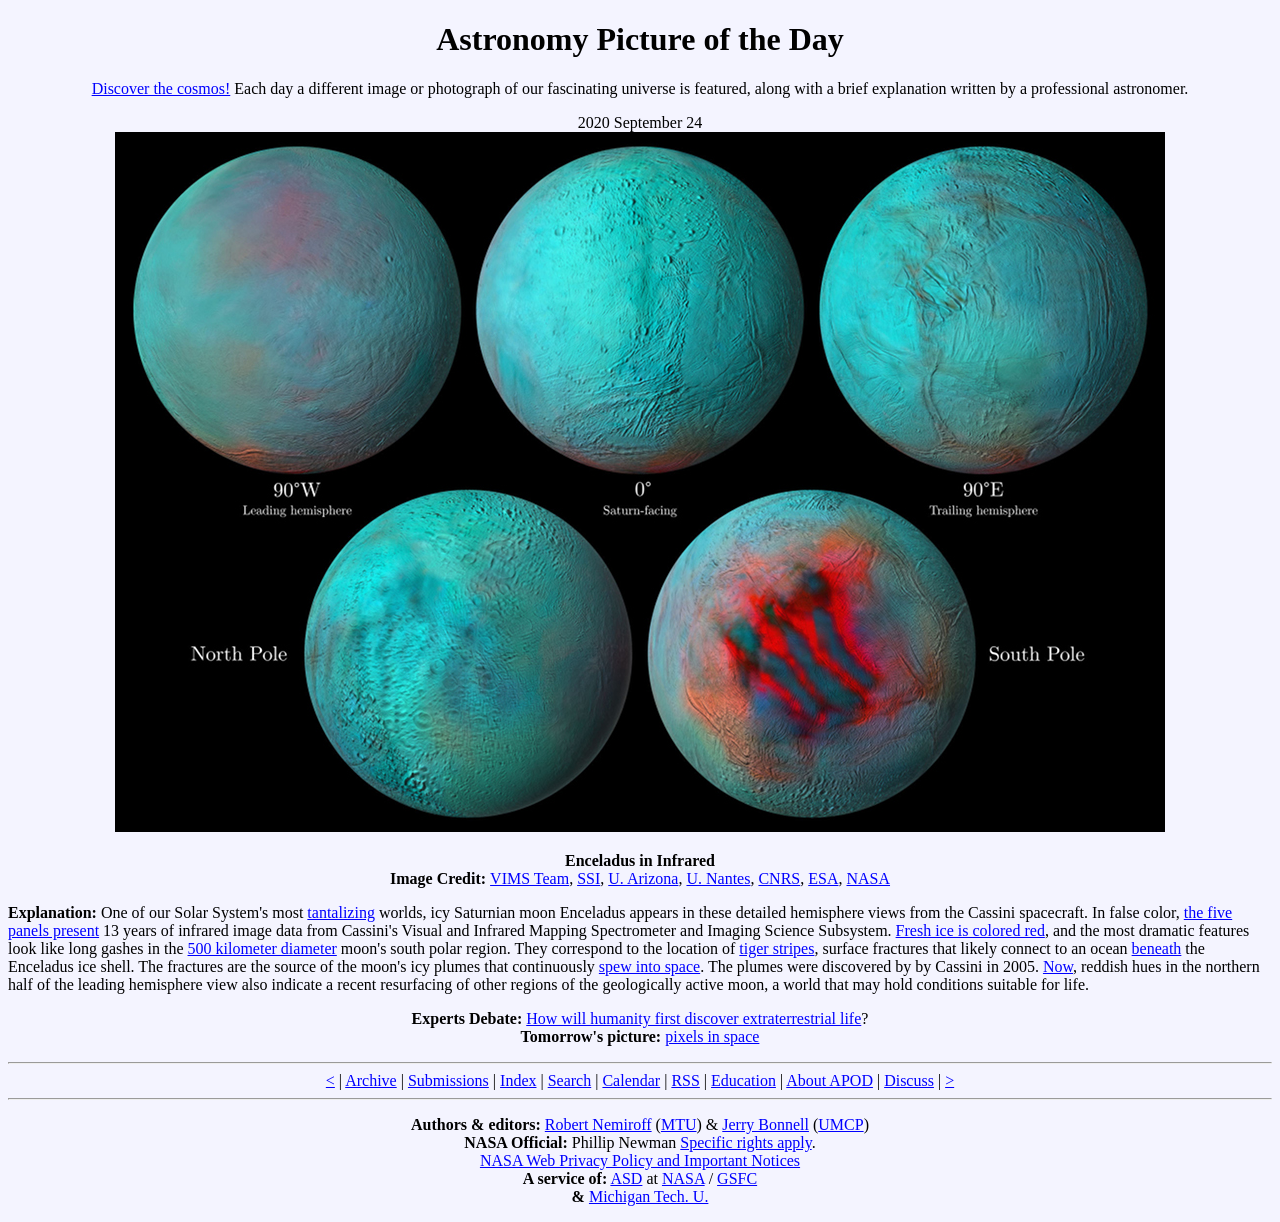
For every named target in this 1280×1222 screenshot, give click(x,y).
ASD (626, 1178)
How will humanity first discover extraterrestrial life (693, 1018)
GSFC (737, 1178)
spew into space (649, 966)
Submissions (448, 1080)
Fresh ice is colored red (970, 930)
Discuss (909, 1080)
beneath (1157, 948)
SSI (588, 878)
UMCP (840, 1124)
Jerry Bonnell (765, 1124)
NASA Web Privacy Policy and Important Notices (640, 1160)
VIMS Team (529, 878)
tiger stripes (776, 948)
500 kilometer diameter (262, 948)
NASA (868, 878)
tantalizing (341, 912)
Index (518, 1080)
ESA (823, 878)
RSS (685, 1080)
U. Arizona (643, 878)
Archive (371, 1080)
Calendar (631, 1080)
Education (743, 1080)
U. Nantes (718, 878)
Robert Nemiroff (598, 1124)
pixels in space (712, 1036)
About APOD (829, 1080)
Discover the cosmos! (161, 88)
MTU (679, 1124)
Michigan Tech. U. (648, 1196)
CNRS (779, 878)
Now (1058, 966)
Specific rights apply (745, 1142)
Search (570, 1080)
